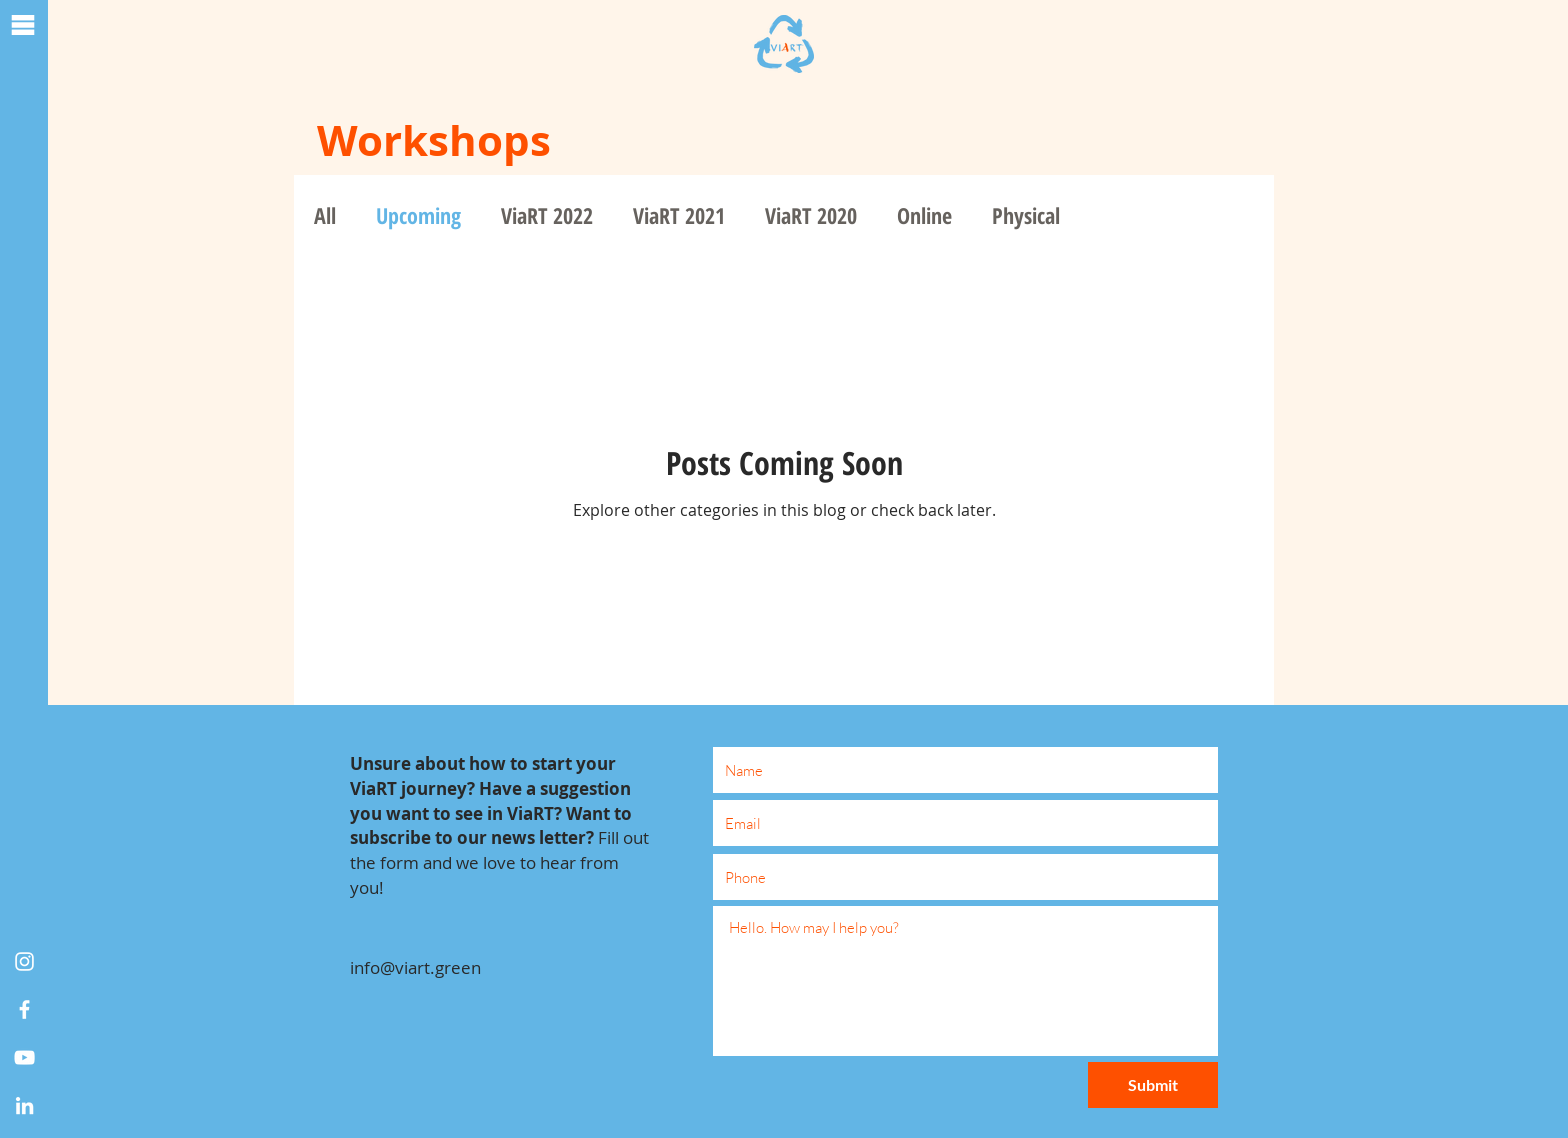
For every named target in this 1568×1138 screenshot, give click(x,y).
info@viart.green (415, 967)
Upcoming (418, 215)
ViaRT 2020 (811, 215)
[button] (23, 25)
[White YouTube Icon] (24, 1057)
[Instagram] (24, 961)
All (325, 215)
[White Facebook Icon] (24, 1009)
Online (924, 215)
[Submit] (1153, 1085)
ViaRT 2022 (547, 215)
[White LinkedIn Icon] (24, 1105)
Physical (1026, 215)
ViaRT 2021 (679, 215)
